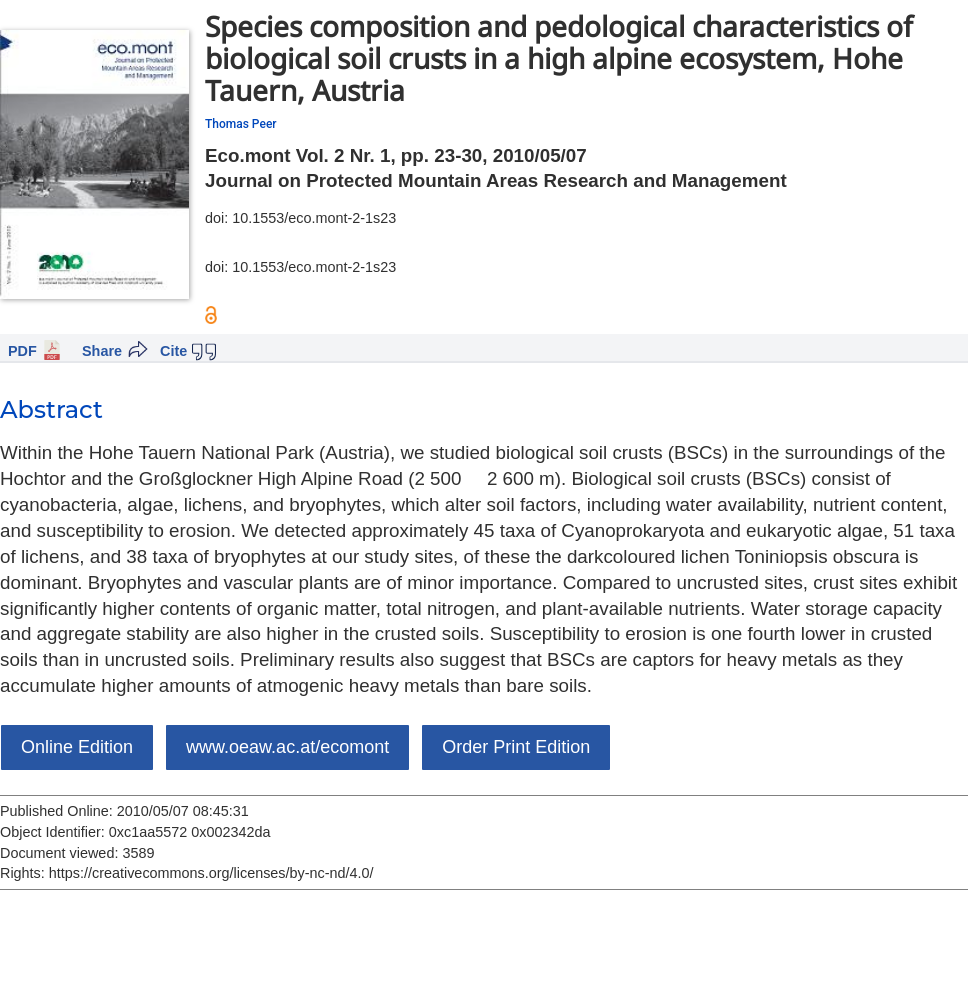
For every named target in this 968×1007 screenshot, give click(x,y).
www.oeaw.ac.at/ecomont (287, 747)
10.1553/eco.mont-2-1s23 (314, 218)
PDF (22, 351)
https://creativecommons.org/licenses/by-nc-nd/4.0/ (211, 873)
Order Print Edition (516, 747)
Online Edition (77, 747)
